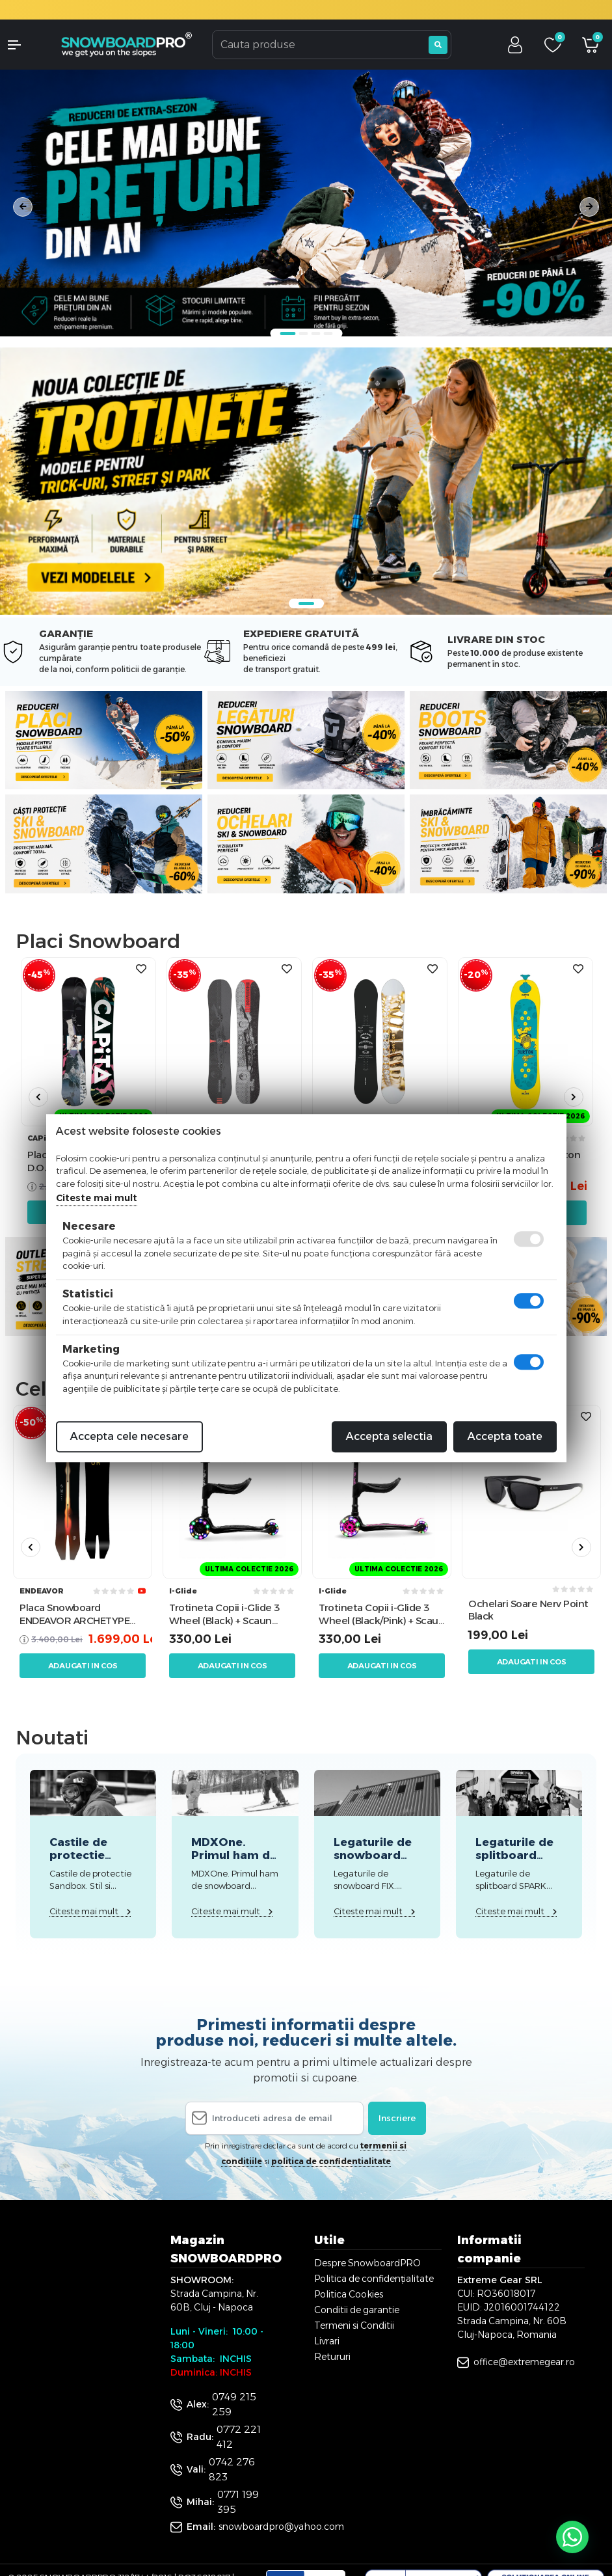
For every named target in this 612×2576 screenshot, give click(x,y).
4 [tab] (327, 333)
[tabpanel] (306, 202)
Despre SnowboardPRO (367, 2263)
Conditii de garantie (356, 2310)
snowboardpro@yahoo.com (281, 2526)
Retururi (332, 2357)
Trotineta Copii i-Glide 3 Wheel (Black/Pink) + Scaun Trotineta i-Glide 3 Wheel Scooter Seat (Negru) (381, 1614)
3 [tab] (315, 333)
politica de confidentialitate (331, 2161)
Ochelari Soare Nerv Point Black (528, 1610)
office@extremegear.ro (524, 2362)
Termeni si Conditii (354, 2325)
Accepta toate (505, 1436)
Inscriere (397, 2118)
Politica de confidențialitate (374, 2279)
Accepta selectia (389, 1436)
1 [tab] (287, 333)
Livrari (326, 2341)
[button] (25, 44)
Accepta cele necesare (129, 1436)
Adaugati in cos (83, 1665)
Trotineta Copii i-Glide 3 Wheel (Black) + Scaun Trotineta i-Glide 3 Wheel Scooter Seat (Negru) (228, 1614)
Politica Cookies (348, 2294)
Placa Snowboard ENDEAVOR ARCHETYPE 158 (74, 1614)
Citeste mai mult (96, 1198)
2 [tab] (303, 333)
